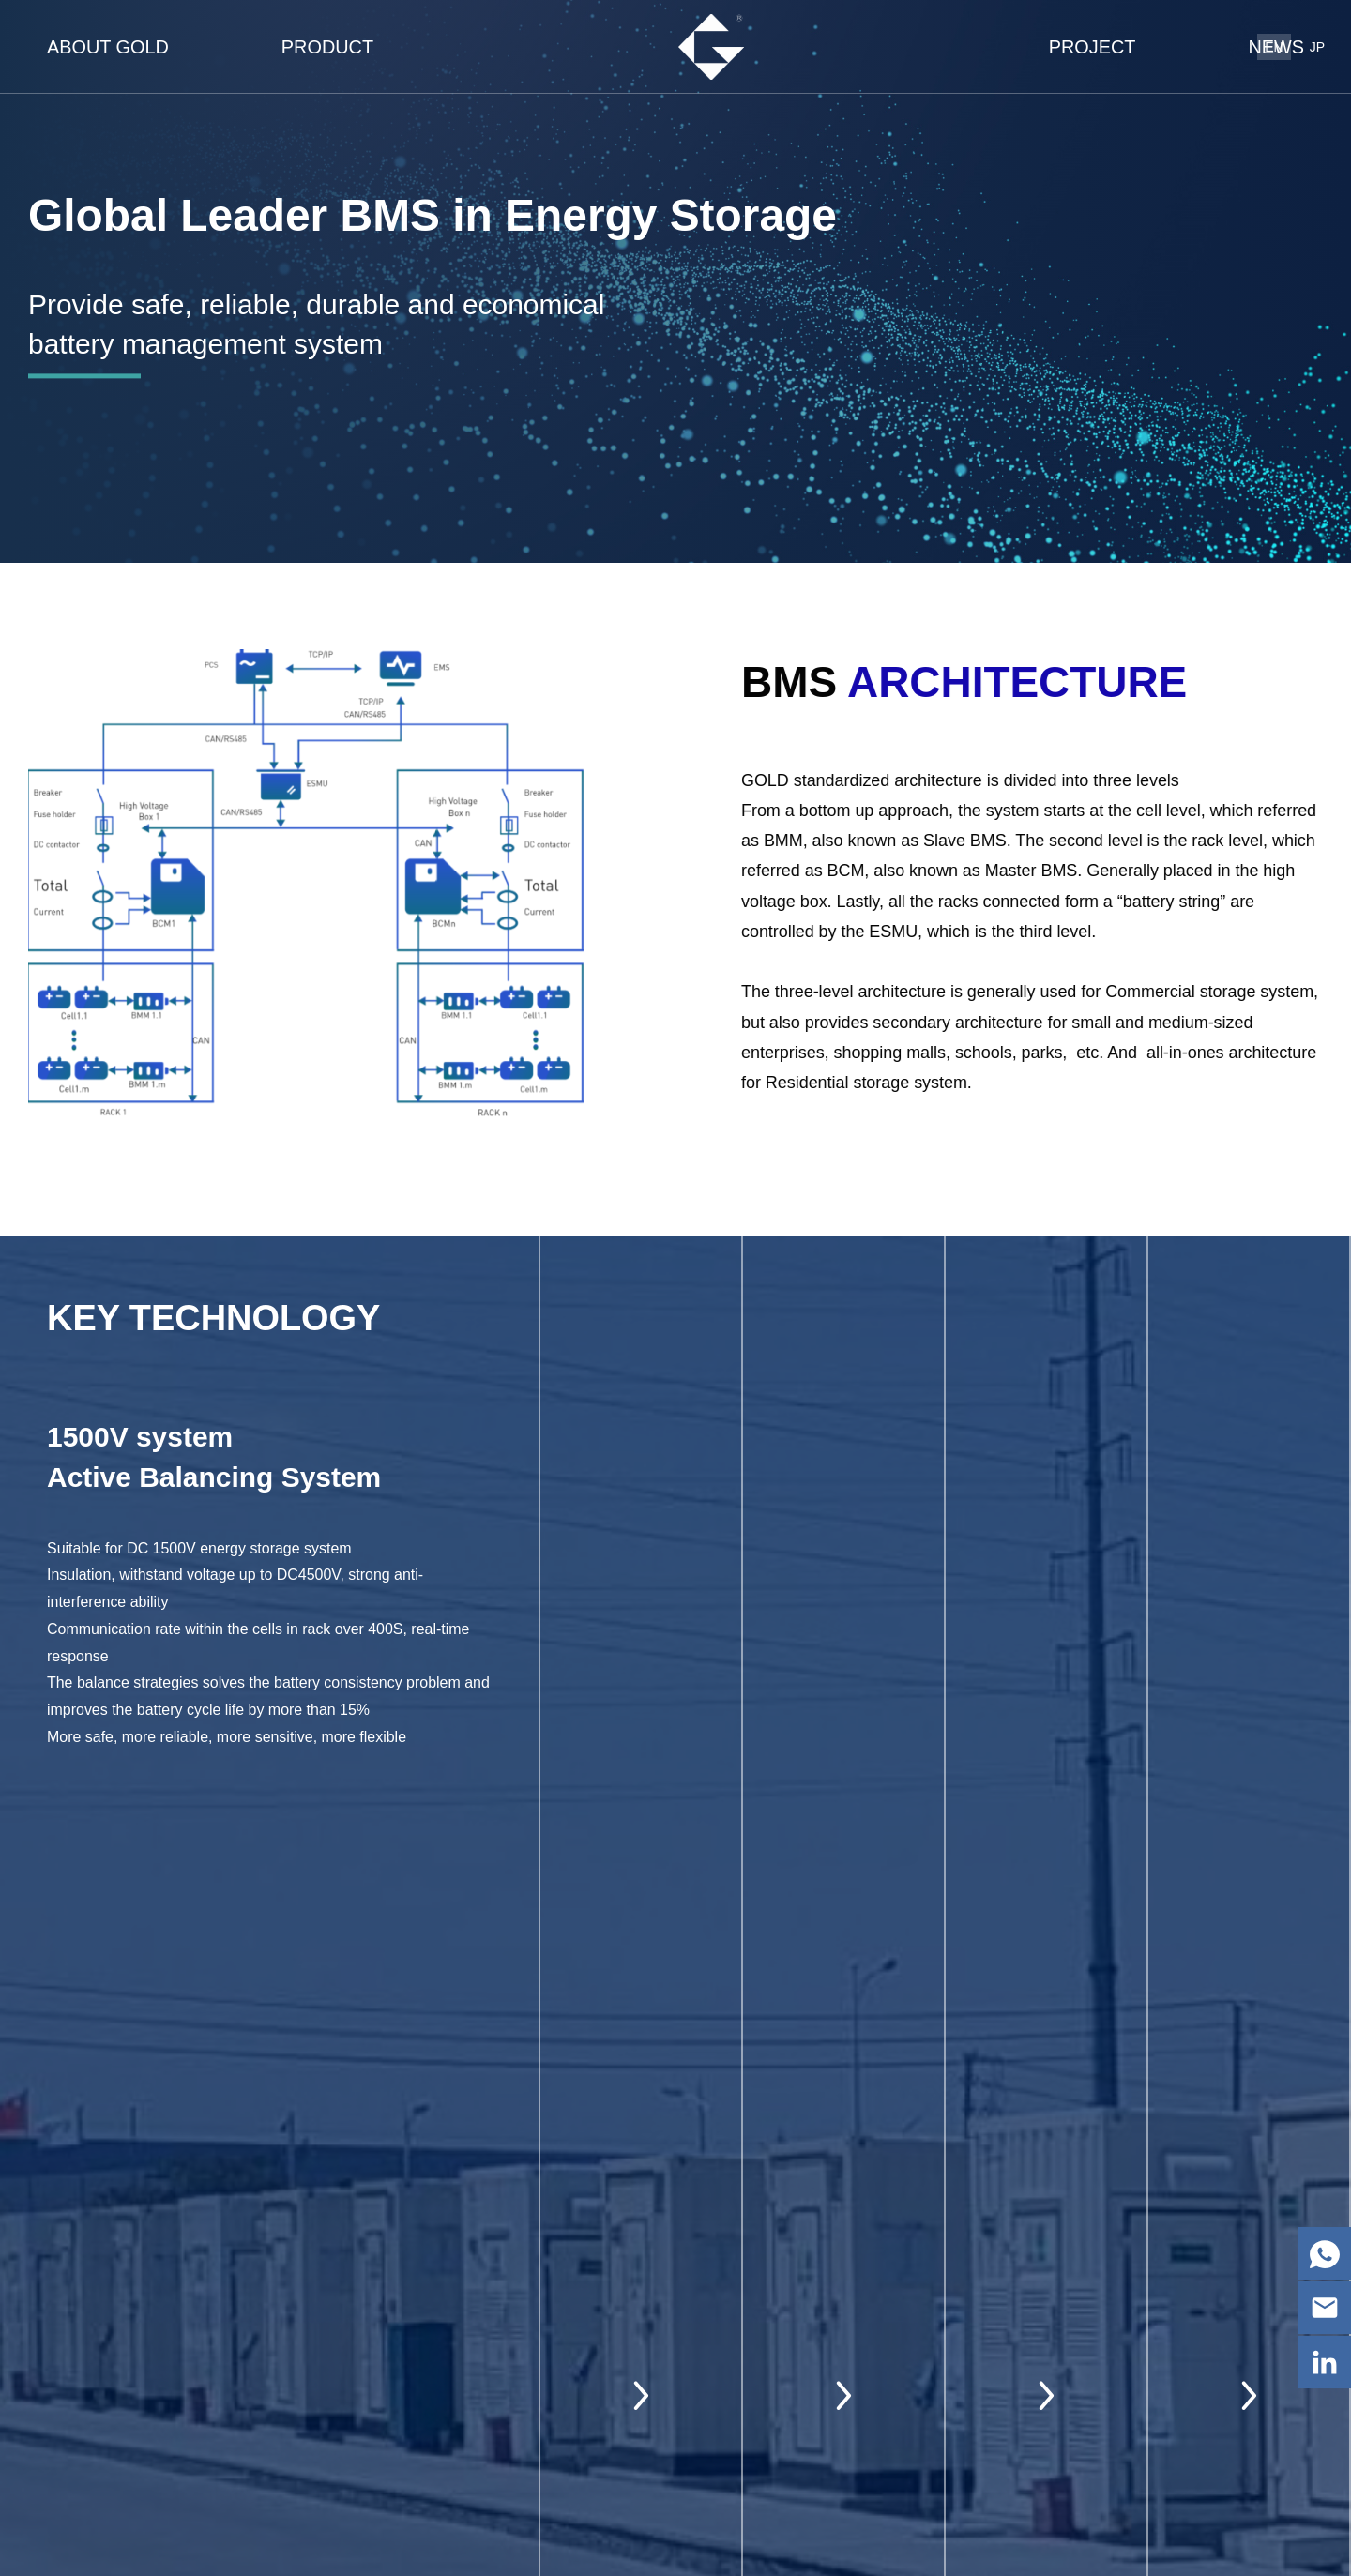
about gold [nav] (108, 47)
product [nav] (327, 47)
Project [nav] (1092, 47)
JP (1317, 46)
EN (1274, 46)
